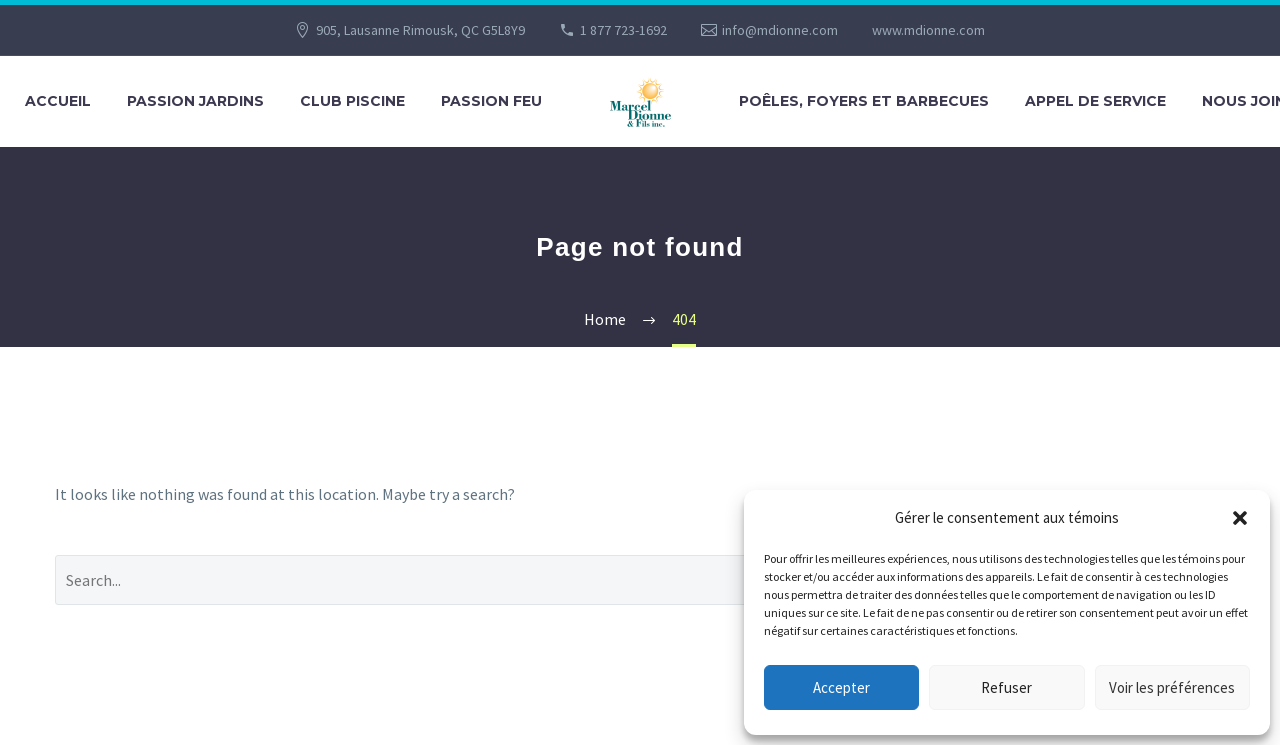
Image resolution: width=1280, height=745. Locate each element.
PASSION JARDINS (195, 101)
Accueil (58, 101)
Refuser (1006, 687)
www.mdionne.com (928, 30)
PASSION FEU (491, 101)
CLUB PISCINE (352, 101)
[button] (1240, 518)
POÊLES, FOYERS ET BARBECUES (864, 101)
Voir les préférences (1172, 687)
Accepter (841, 687)
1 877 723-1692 (623, 30)
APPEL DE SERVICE (1095, 101)
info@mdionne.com (780, 30)
